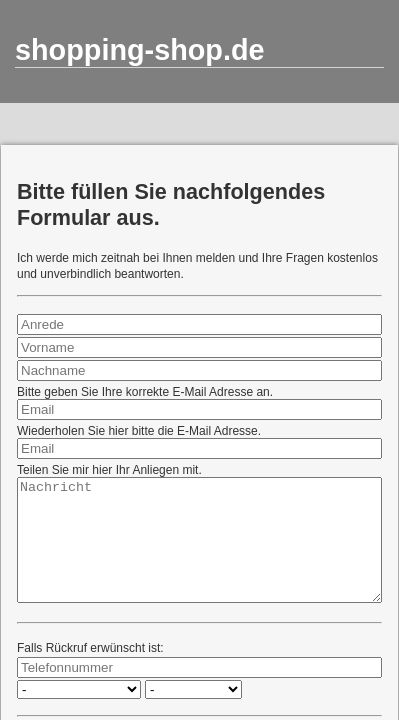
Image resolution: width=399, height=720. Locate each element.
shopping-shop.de (140, 50)
